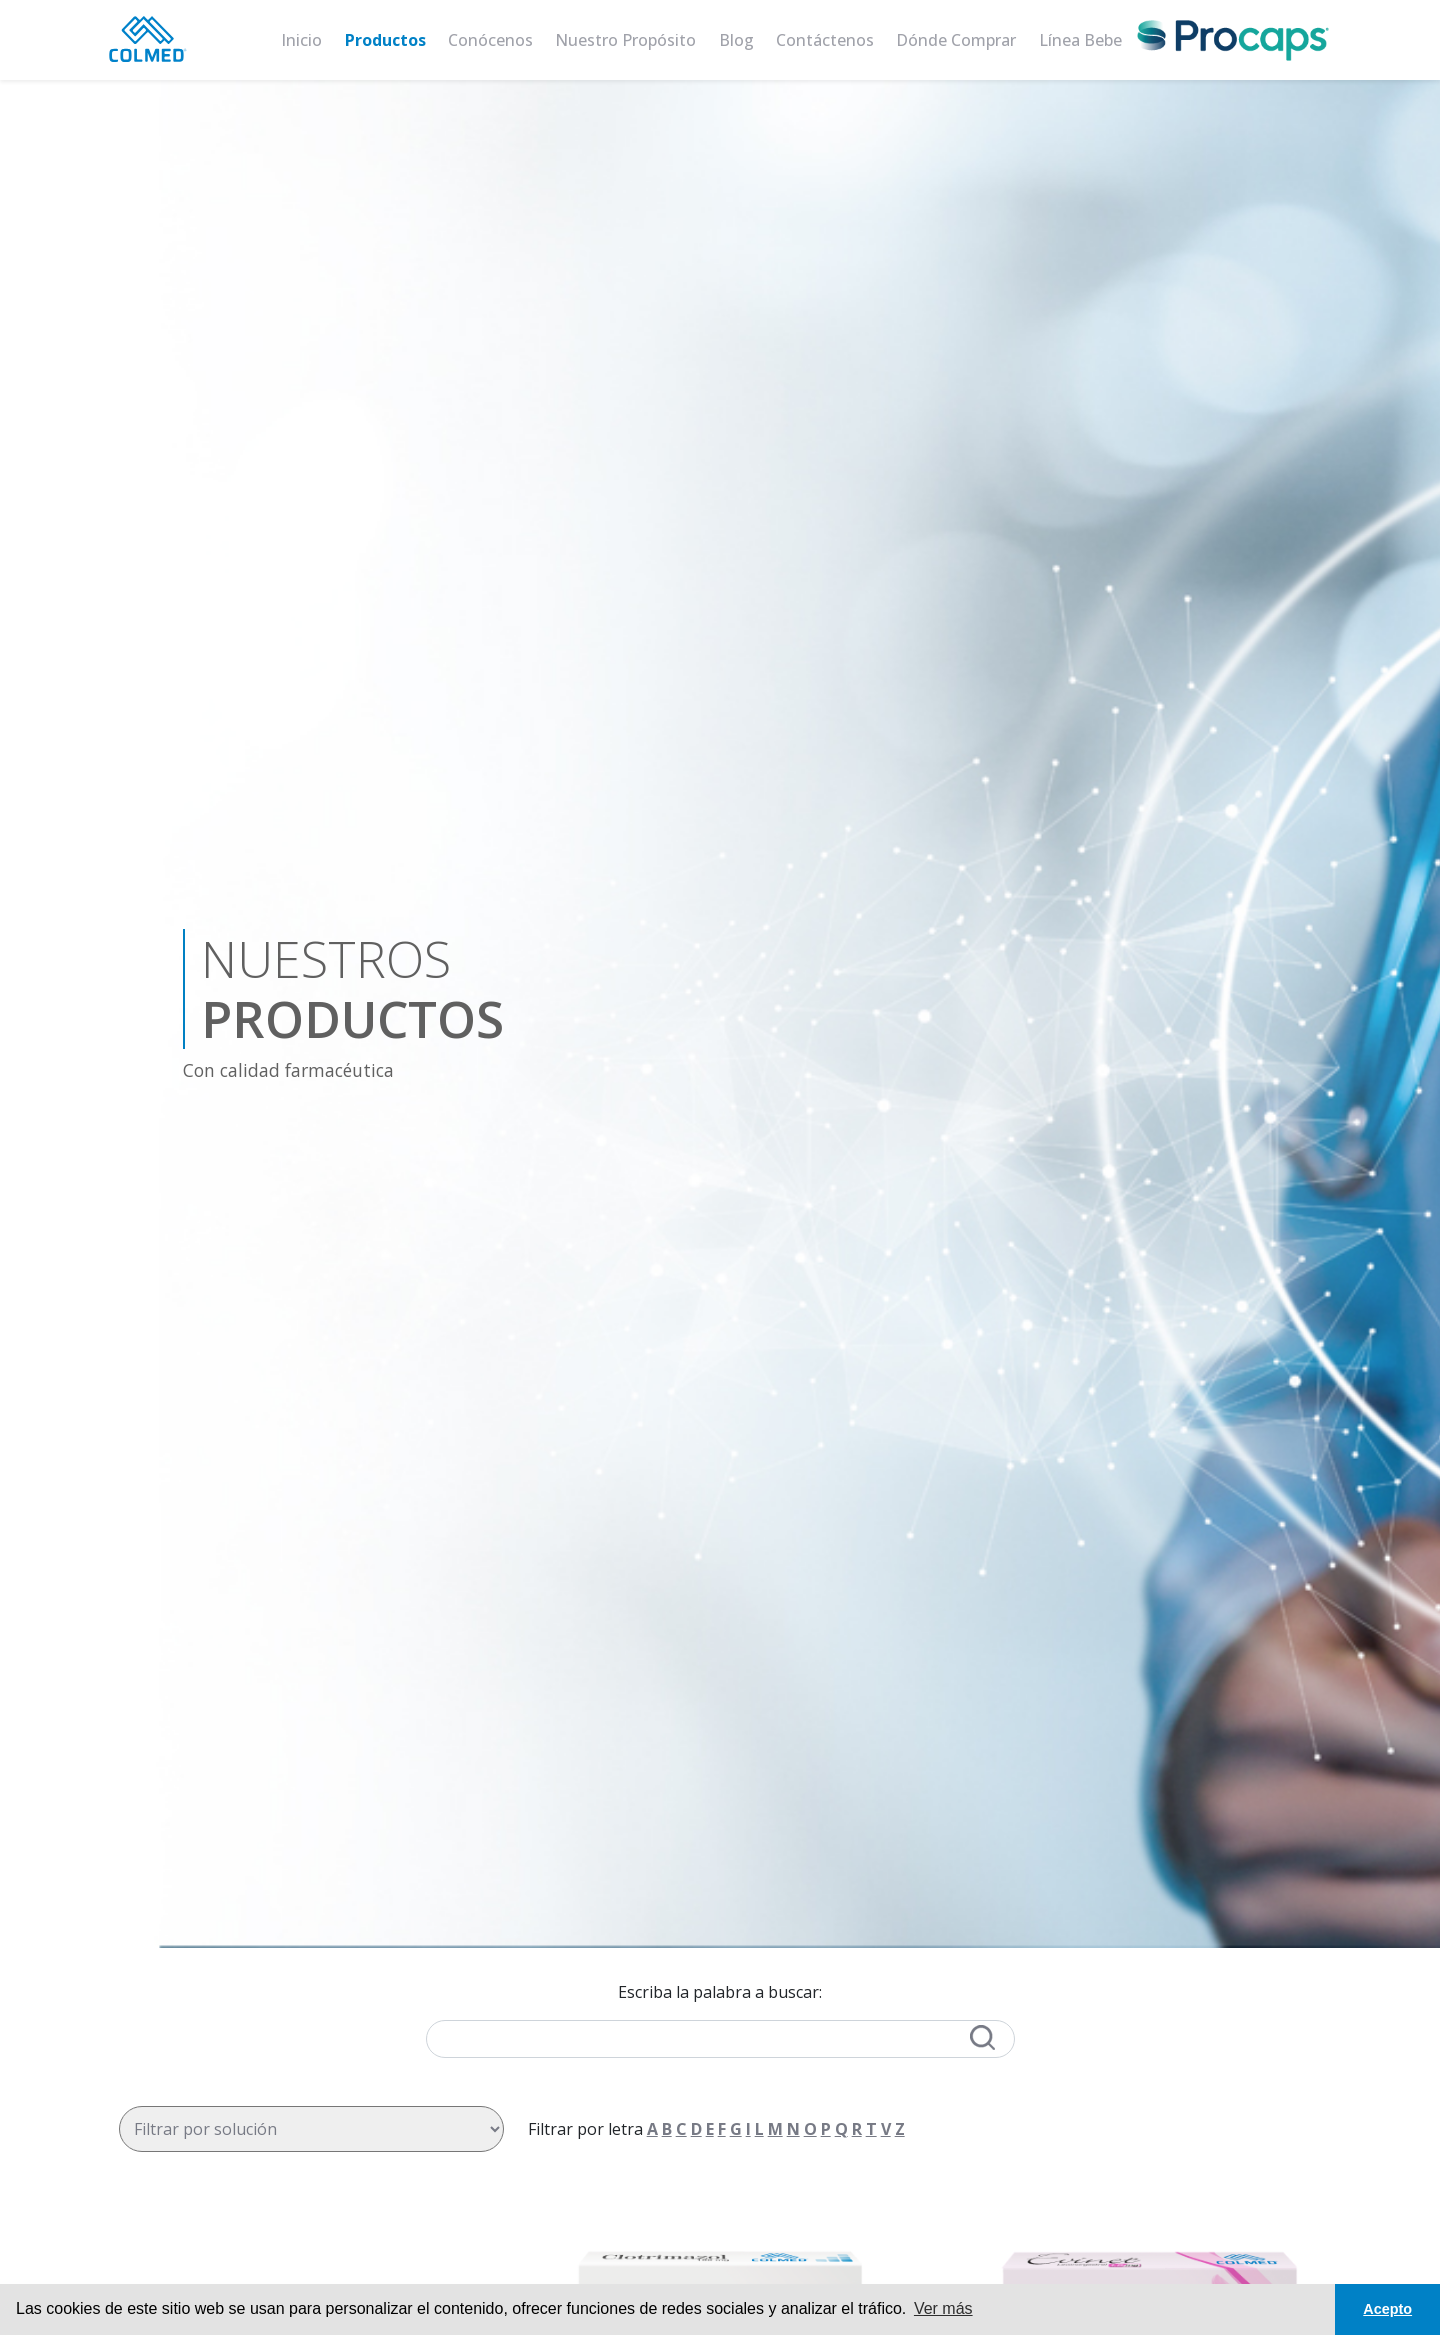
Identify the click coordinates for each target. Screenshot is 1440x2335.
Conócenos (490, 40)
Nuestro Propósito (625, 40)
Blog (736, 40)
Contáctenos (825, 40)
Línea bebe (1080, 40)
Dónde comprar (956, 40)
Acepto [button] (1387, 2309)
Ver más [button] (943, 2308)
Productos (385, 40)
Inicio (301, 40)
